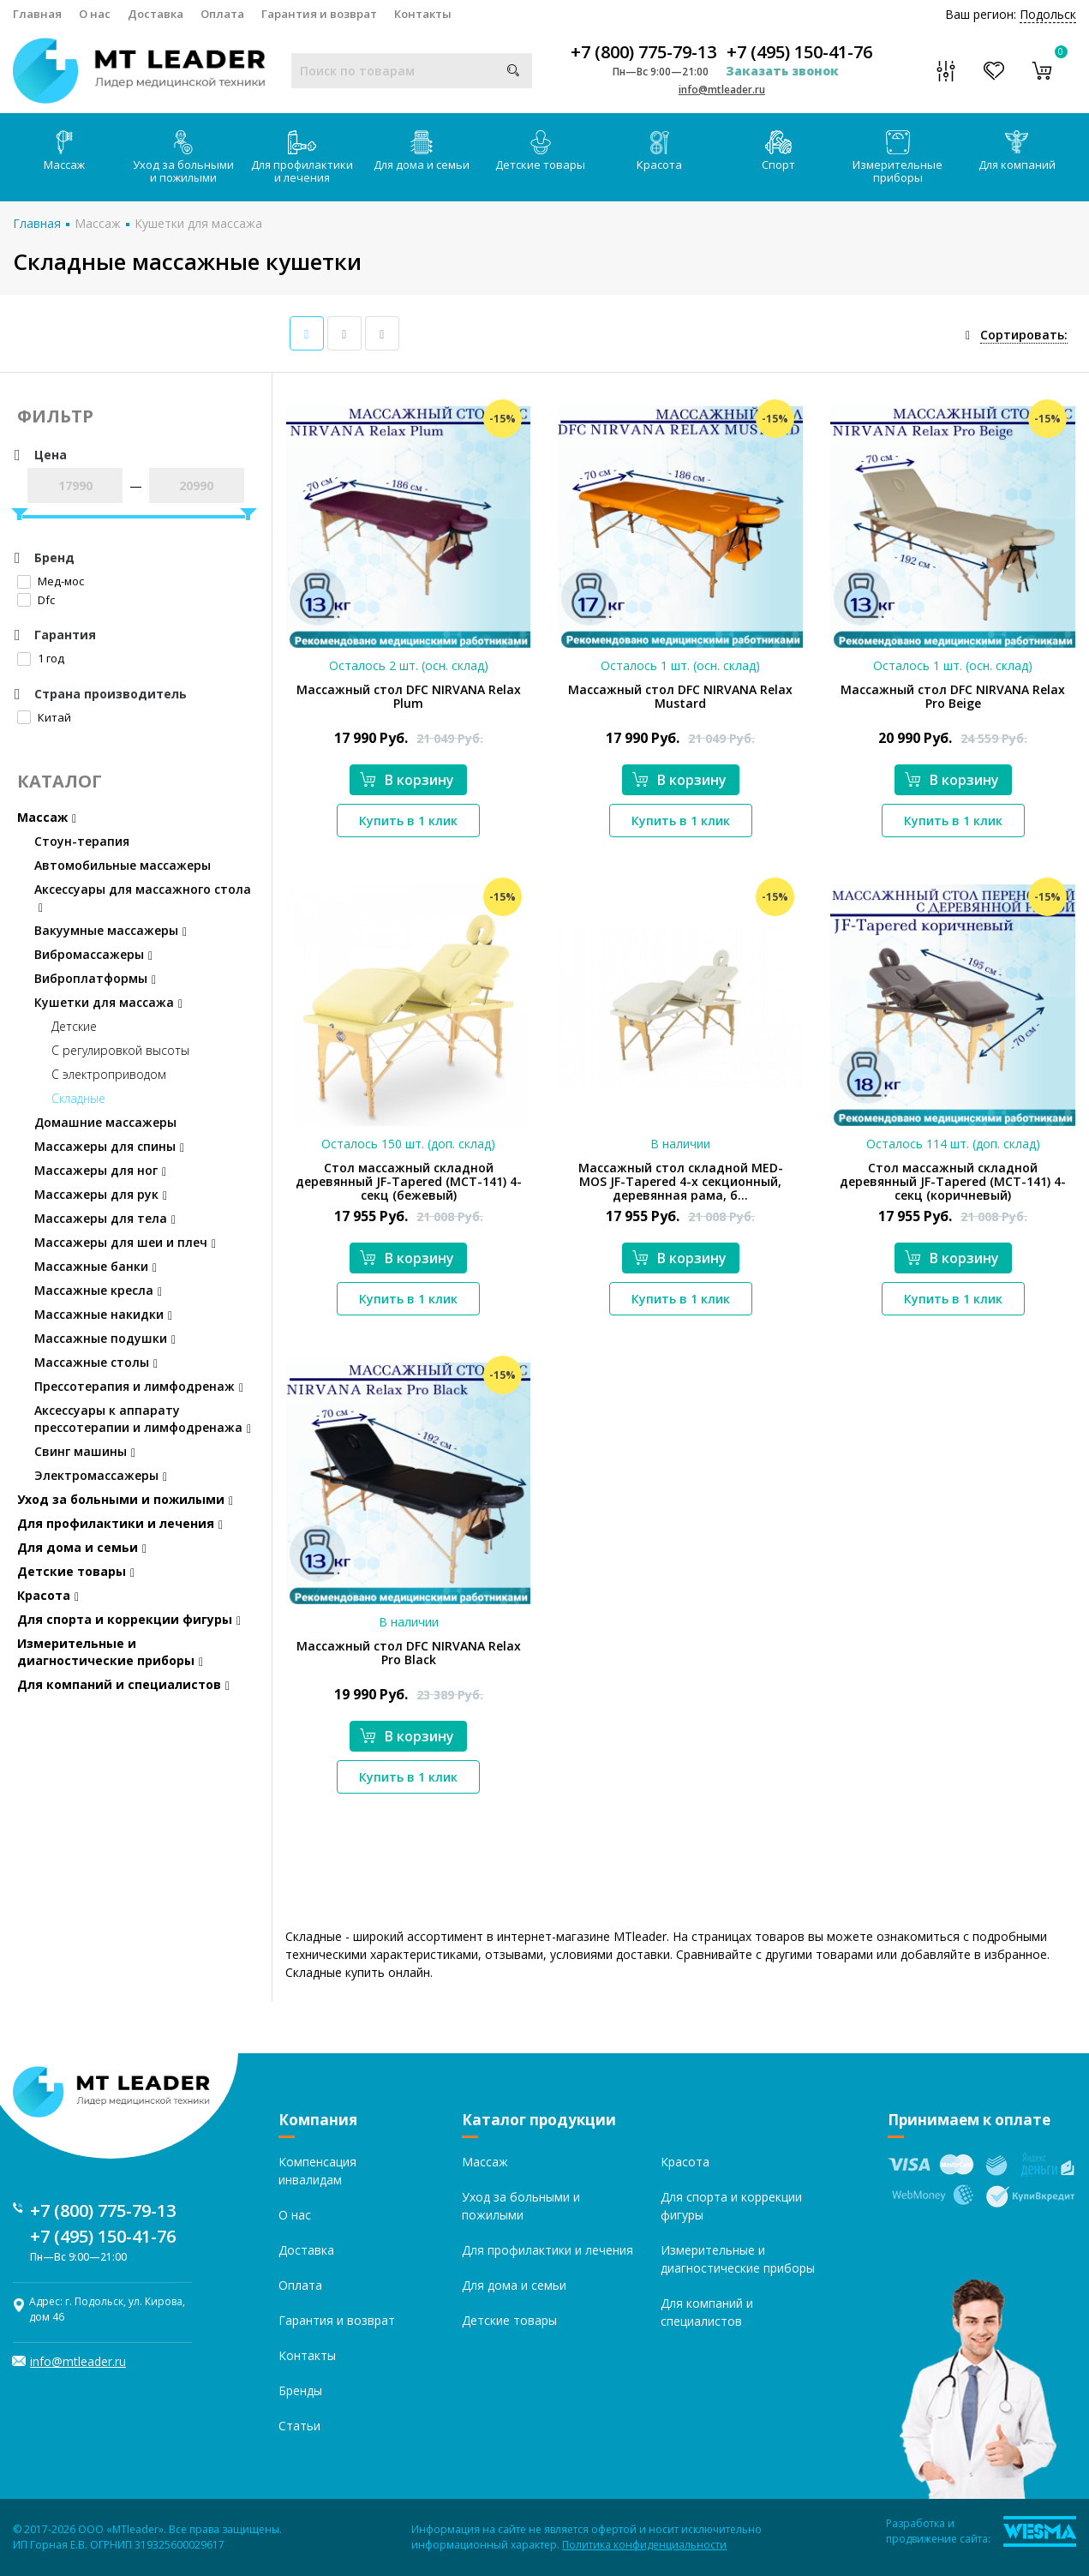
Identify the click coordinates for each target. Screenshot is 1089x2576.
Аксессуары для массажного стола (142, 897)
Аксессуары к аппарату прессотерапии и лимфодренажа (142, 1418)
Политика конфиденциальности (644, 2544)
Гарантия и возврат (319, 13)
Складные (78, 1098)
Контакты (423, 13)
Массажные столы (96, 1362)
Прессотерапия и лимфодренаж (138, 1386)
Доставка (155, 13)
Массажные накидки (103, 1314)
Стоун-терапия (81, 841)
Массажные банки (95, 1266)
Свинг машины (84, 1451)
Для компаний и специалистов (123, 1684)
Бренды (300, 2390)
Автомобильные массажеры (122, 865)
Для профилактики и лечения (302, 157)
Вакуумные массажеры (110, 930)
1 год (40, 658)
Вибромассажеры (93, 954)
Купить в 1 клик (408, 820)
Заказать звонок (782, 71)
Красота (659, 151)
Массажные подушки (105, 1338)
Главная (37, 13)
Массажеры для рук (100, 1194)
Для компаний (1017, 151)
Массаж (64, 151)
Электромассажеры (100, 1475)
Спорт (778, 151)
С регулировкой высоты (120, 1050)
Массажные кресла (98, 1290)
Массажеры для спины (109, 1146)
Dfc (36, 600)
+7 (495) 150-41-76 (799, 52)
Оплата (222, 13)
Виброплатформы (95, 978)
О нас (95, 13)
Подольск (1048, 14)
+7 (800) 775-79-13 (643, 52)
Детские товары (540, 151)
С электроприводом (108, 1074)
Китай (44, 717)
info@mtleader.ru (722, 89)
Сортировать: (1024, 334)
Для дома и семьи (422, 151)
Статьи (299, 2425)
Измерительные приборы (897, 157)
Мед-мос (50, 581)
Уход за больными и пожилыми (183, 157)
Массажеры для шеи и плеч (125, 1242)
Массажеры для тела (105, 1218)
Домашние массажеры (105, 1122)
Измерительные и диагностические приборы (110, 1651)
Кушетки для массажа (198, 223)
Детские (74, 1026)
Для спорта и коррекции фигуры (129, 1619)
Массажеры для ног (100, 1170)
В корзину (407, 779)
